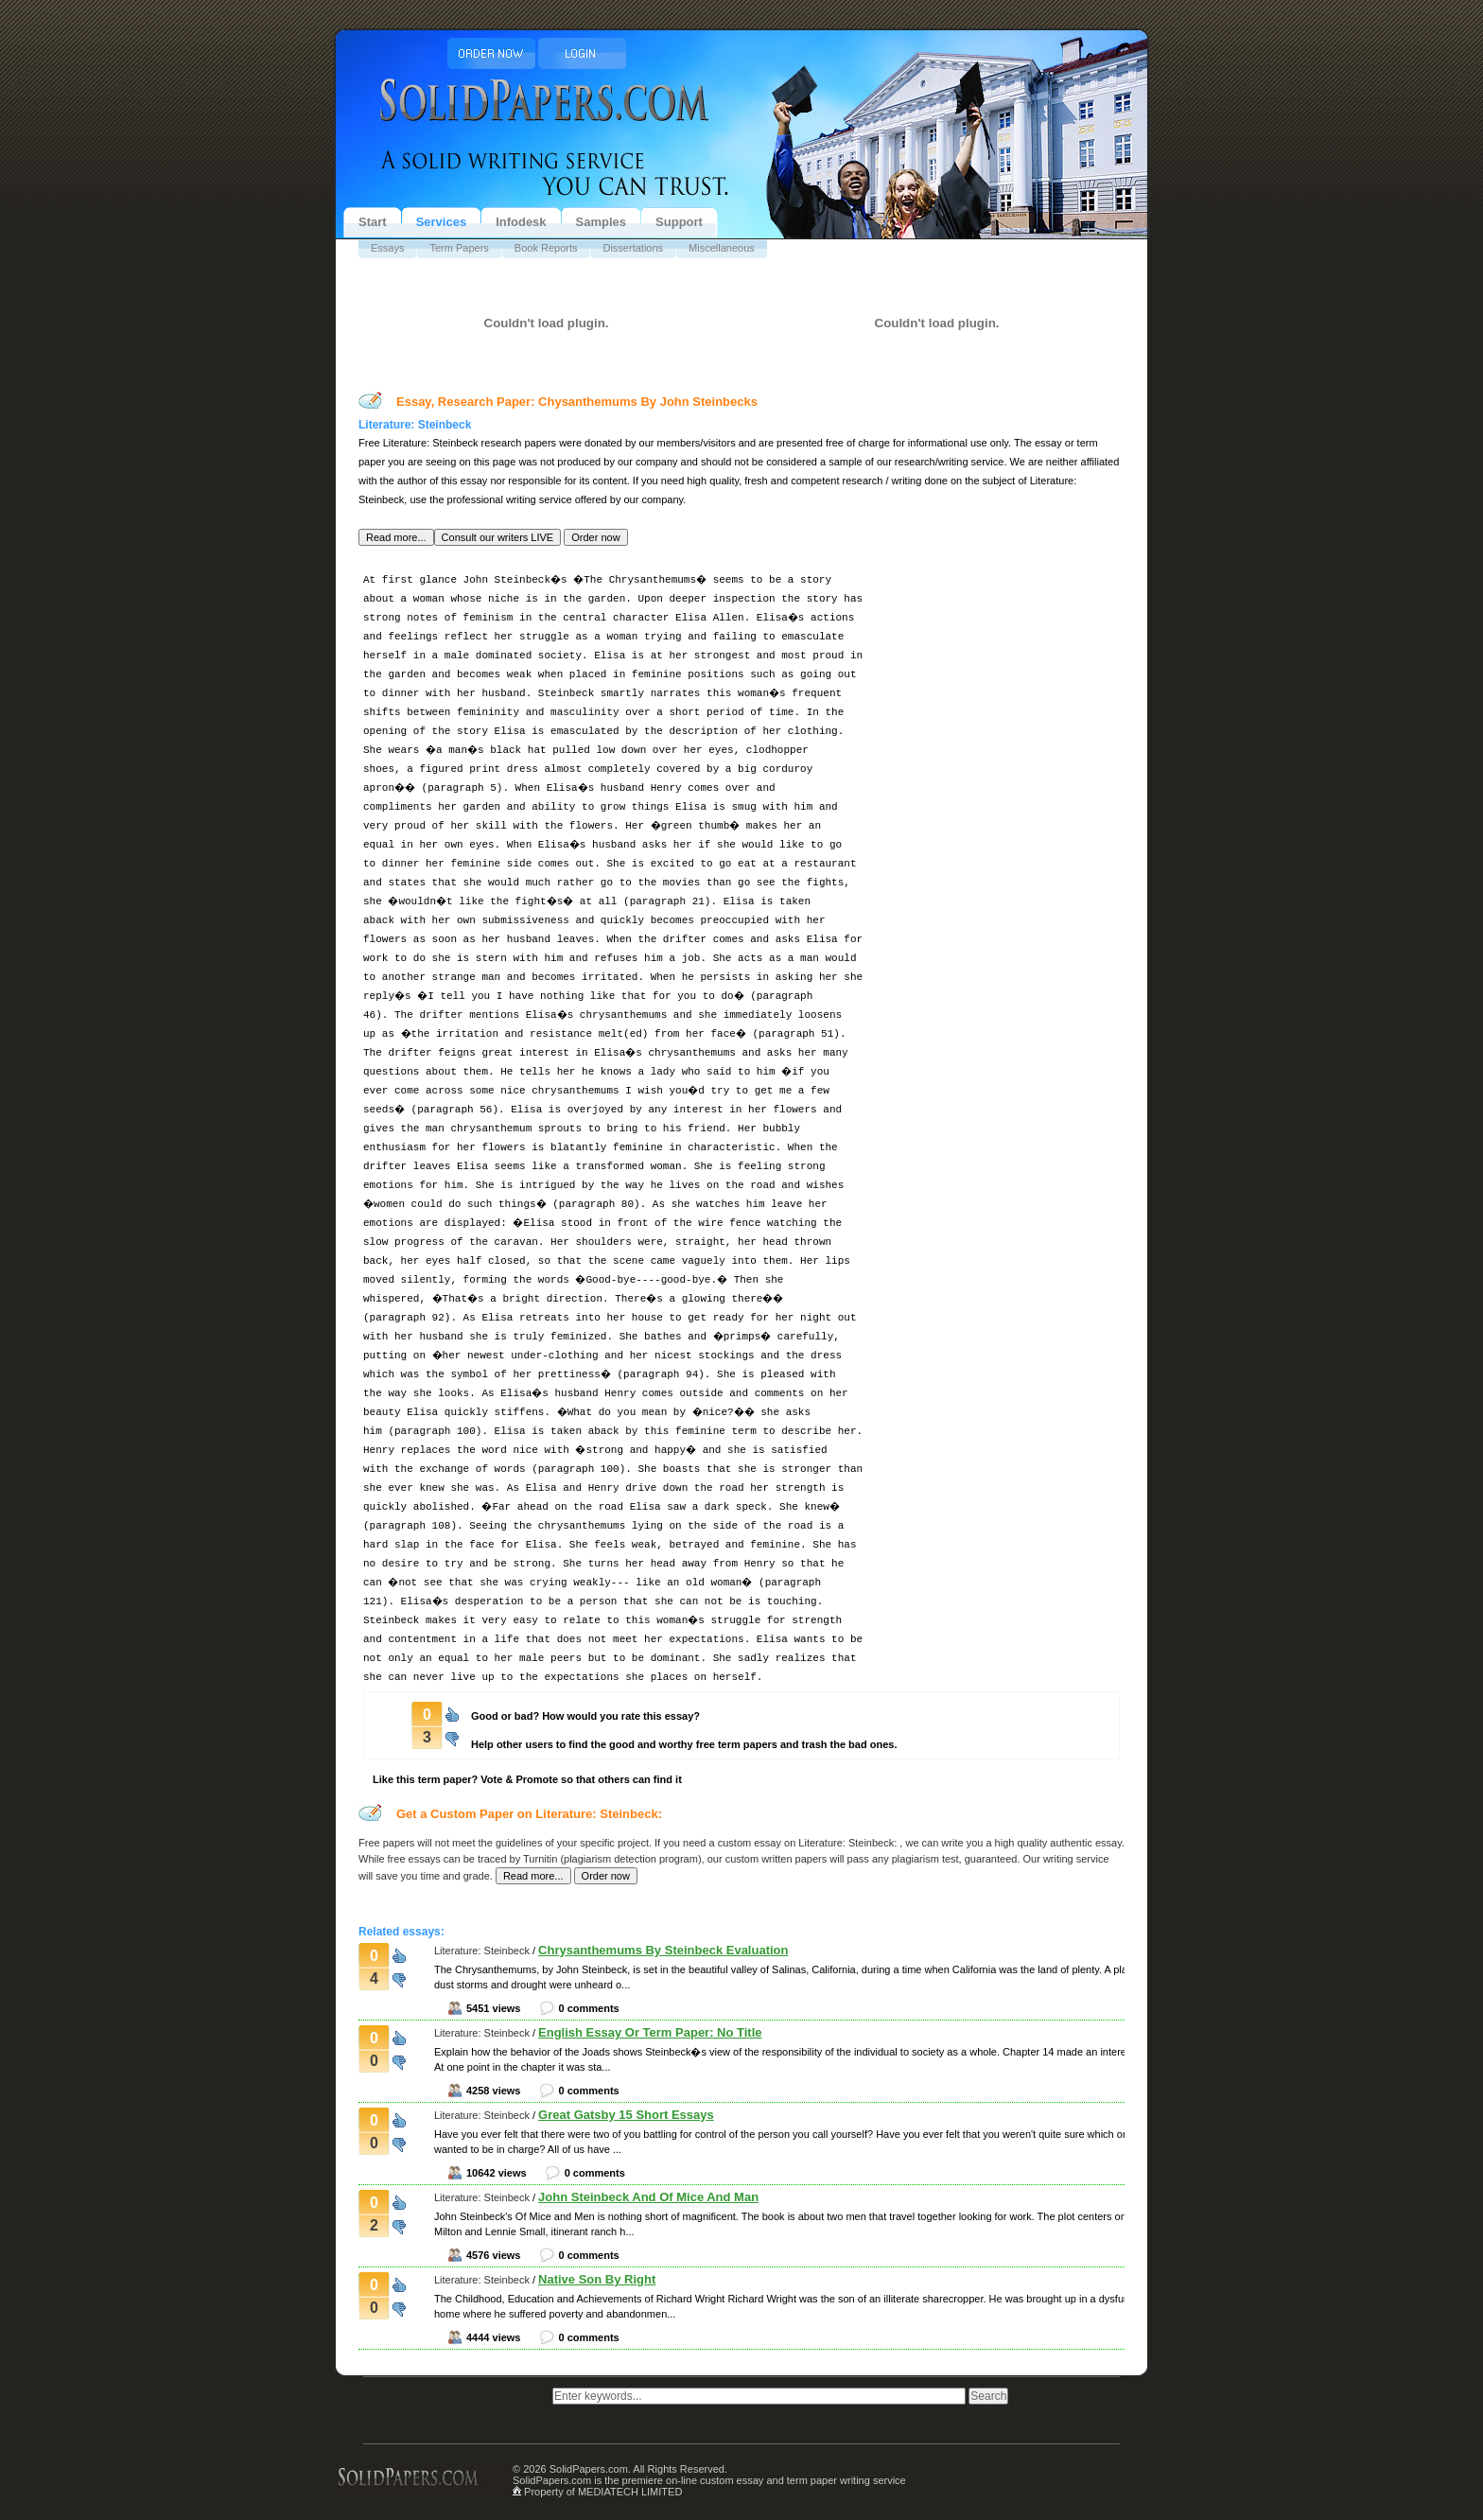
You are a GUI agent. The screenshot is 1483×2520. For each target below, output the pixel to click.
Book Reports (546, 248)
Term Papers (458, 248)
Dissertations (632, 248)
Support (679, 222)
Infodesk (521, 222)
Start (372, 222)
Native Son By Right (596, 2279)
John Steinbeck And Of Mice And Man (648, 2197)
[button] (396, 537)
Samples (601, 222)
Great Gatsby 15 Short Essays (626, 2115)
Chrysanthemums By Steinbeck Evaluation (663, 1950)
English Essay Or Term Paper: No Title (649, 2032)
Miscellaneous (722, 248)
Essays (387, 248)
